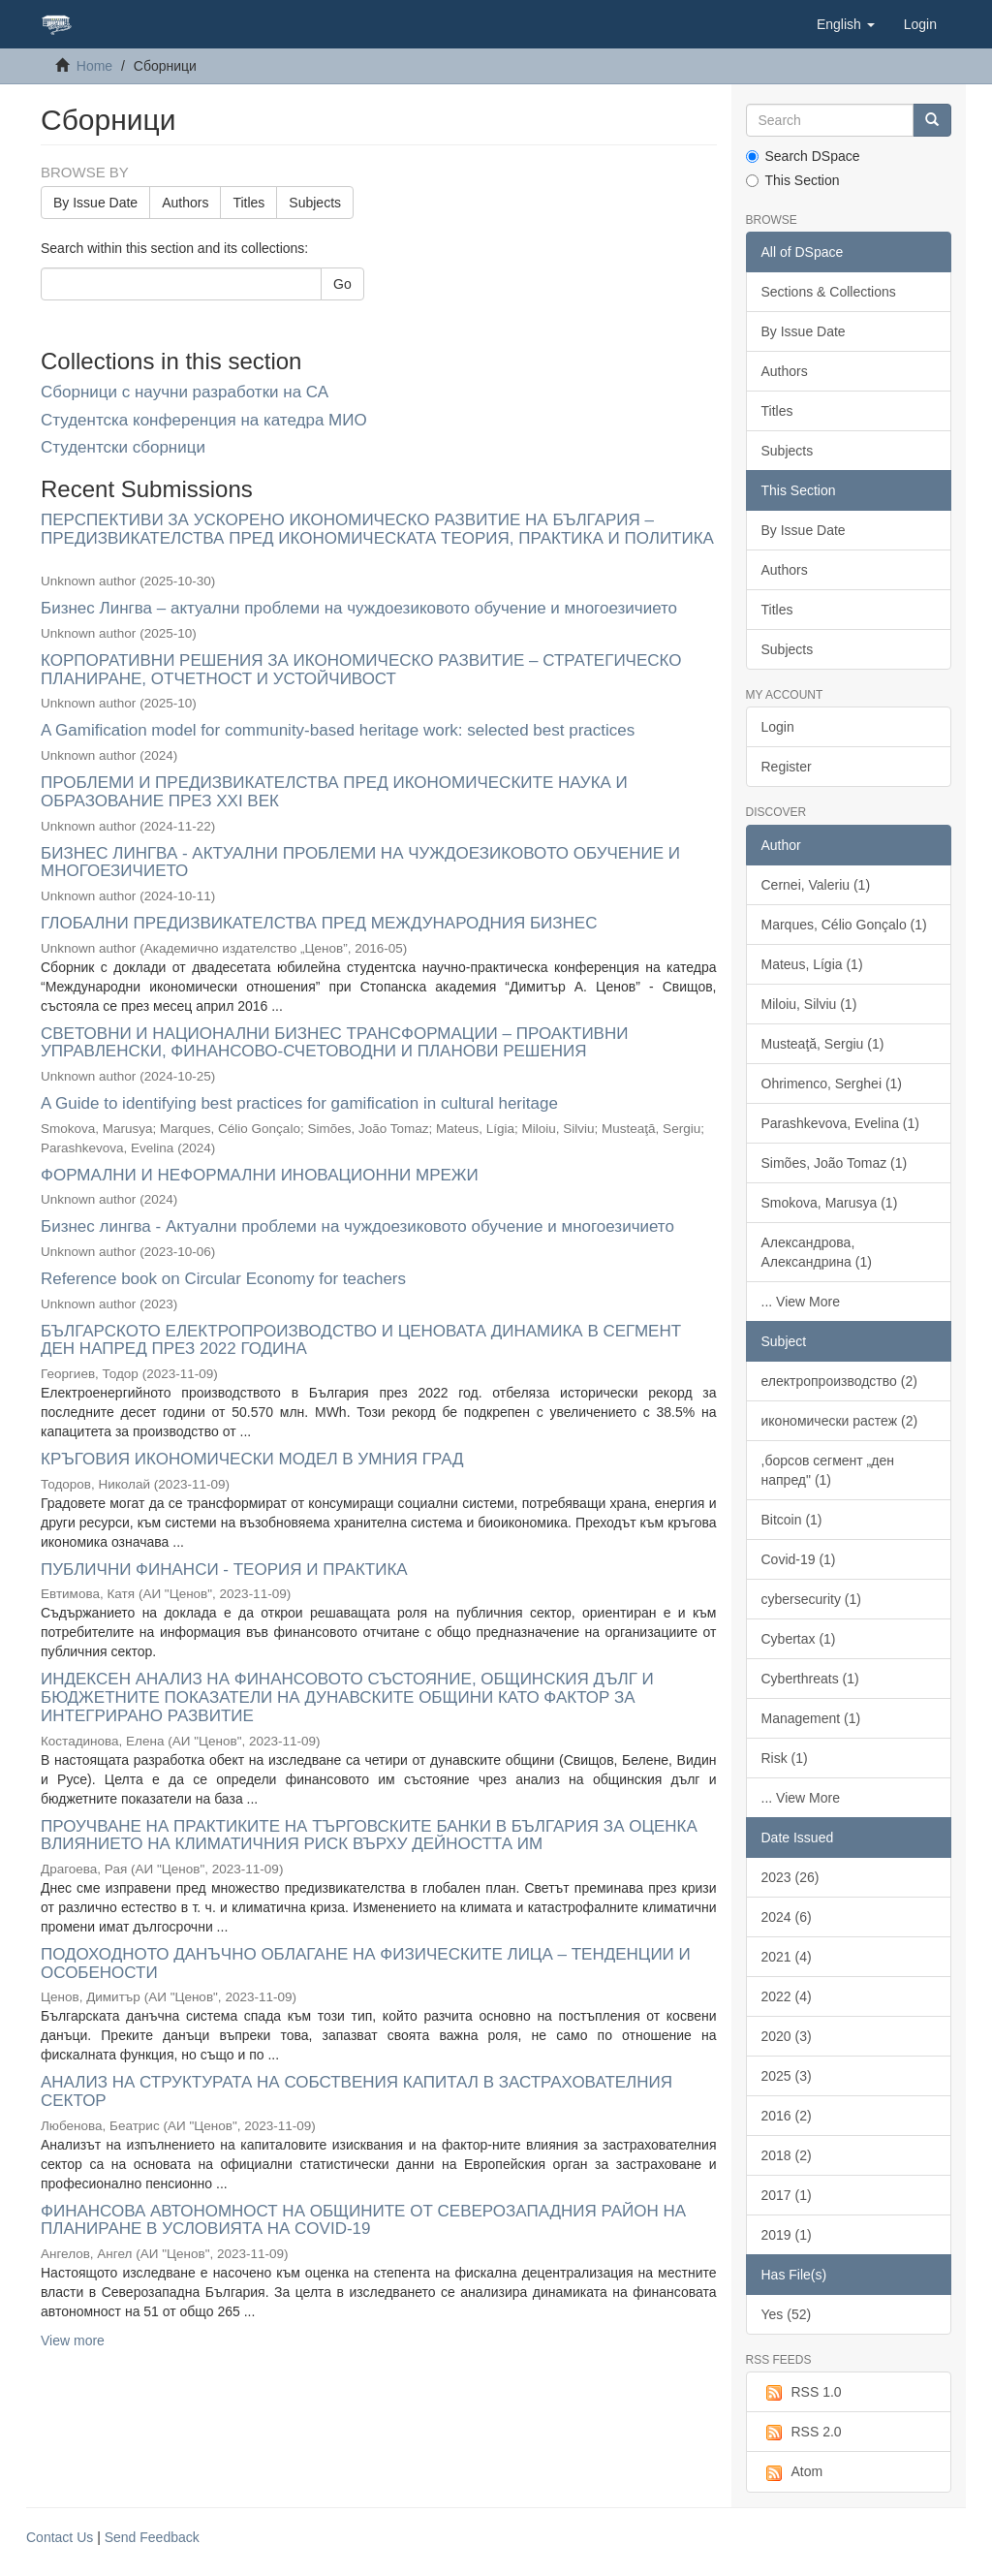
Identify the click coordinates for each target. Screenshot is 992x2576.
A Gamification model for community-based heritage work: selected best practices (338, 730)
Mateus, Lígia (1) (812, 964)
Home (94, 66)
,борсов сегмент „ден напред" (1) (827, 1470)
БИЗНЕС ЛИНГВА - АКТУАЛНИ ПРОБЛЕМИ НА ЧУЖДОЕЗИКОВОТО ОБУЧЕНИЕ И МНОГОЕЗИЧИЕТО (360, 862)
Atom (792, 2472)
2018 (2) (786, 2155)
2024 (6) (786, 1917)
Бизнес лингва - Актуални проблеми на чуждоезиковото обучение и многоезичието (357, 1226)
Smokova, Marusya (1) (829, 1202)
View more (73, 2340)
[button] (845, 24)
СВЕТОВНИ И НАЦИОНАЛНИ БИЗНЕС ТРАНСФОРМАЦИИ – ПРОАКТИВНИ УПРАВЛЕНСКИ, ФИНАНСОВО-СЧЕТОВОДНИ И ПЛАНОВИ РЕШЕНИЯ (334, 1042)
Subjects (315, 202)
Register (786, 766)
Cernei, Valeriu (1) (816, 885)
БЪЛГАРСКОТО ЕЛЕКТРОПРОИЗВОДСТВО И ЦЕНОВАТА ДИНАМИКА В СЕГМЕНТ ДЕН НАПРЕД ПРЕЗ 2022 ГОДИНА (361, 1340)
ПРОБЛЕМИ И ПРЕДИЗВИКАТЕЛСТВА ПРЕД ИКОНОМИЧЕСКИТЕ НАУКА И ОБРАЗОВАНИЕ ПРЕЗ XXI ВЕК (334, 791)
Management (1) (811, 1718)
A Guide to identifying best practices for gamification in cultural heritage (299, 1103)
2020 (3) (786, 2036)
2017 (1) (786, 2195)
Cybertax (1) (798, 1639)
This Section (793, 180)
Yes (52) (786, 2314)
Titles (248, 202)
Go (342, 284)
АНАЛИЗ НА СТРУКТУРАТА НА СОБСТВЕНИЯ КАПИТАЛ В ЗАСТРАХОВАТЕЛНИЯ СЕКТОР (356, 2091)
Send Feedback (152, 2537)
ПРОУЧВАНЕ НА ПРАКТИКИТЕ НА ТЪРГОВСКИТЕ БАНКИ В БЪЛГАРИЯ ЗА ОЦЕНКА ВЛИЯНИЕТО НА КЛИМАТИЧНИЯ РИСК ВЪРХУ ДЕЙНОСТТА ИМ (369, 1835)
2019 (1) (786, 2235)
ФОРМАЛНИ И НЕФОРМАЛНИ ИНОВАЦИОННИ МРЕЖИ (260, 1175)
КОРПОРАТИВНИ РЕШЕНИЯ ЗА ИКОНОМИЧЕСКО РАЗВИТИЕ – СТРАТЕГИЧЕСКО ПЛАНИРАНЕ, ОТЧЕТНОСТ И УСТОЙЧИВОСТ (361, 669)
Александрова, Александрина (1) (816, 1252)
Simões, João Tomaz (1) (834, 1163)
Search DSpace (803, 156)
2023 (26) (790, 1877)
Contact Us (59, 2537)
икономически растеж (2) (839, 1421)
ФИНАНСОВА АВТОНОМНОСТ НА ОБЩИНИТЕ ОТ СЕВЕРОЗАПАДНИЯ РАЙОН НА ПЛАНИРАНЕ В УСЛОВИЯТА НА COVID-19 (363, 2220)
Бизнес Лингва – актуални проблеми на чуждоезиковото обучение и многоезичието (359, 608)
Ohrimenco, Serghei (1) (832, 1083)
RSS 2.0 (801, 2432)
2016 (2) (786, 2115)
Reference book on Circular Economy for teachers (223, 1279)
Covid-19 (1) (798, 1559)
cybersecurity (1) (811, 1599)
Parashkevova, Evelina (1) (840, 1123)
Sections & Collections (828, 291)
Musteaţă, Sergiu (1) (822, 1044)
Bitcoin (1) (791, 1519)
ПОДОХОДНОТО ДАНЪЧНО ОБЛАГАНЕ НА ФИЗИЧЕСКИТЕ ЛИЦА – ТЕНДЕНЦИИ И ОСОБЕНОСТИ (366, 1963)
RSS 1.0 (801, 2393)
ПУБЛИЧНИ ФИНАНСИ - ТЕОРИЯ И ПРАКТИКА (224, 1569)
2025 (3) (786, 2076)
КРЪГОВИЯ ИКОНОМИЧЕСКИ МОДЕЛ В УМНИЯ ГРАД (252, 1459)
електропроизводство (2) (839, 1381)
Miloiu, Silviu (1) (809, 1004)
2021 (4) (786, 1956)
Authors (185, 202)
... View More (800, 1301)
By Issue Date (95, 202)
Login (777, 727)
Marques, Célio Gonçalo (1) (844, 924)
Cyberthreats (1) (810, 1678)
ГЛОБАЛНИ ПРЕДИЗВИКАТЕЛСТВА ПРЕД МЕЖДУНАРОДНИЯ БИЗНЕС (319, 923)
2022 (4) (786, 1996)
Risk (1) (784, 1758)
